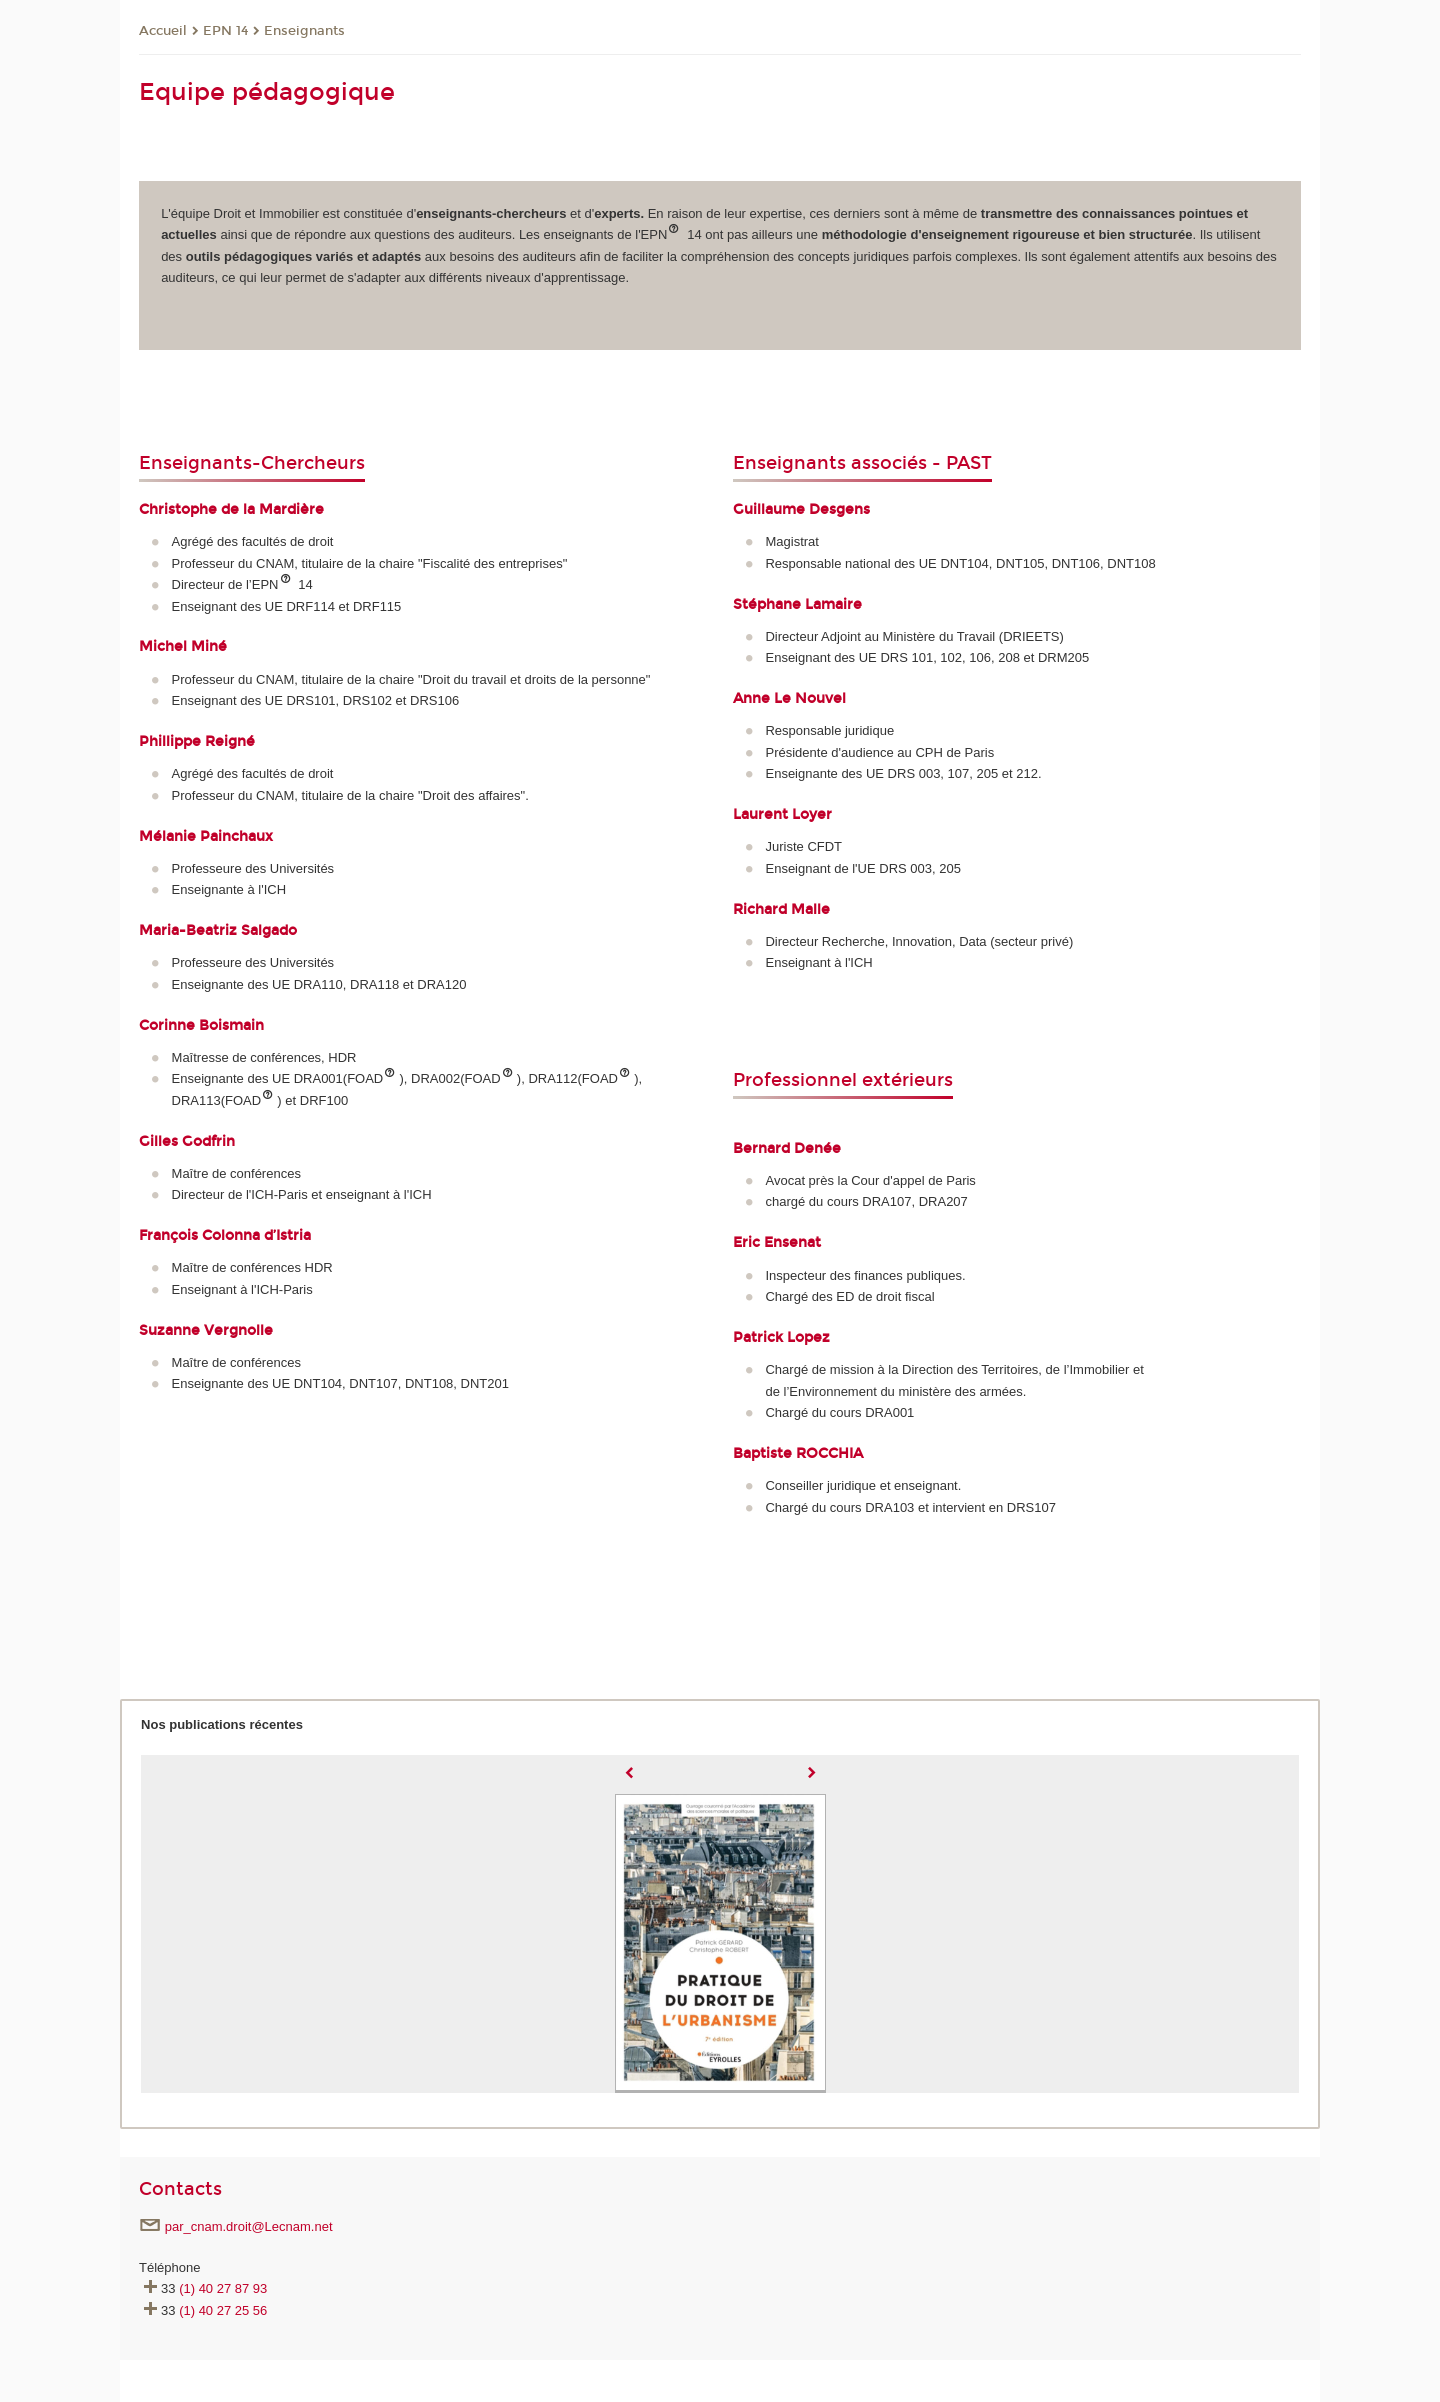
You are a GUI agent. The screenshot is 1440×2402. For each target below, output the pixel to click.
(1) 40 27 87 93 (223, 2288)
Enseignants (304, 31)
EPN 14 (225, 31)
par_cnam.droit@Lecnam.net (249, 2226)
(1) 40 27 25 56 (223, 2310)
